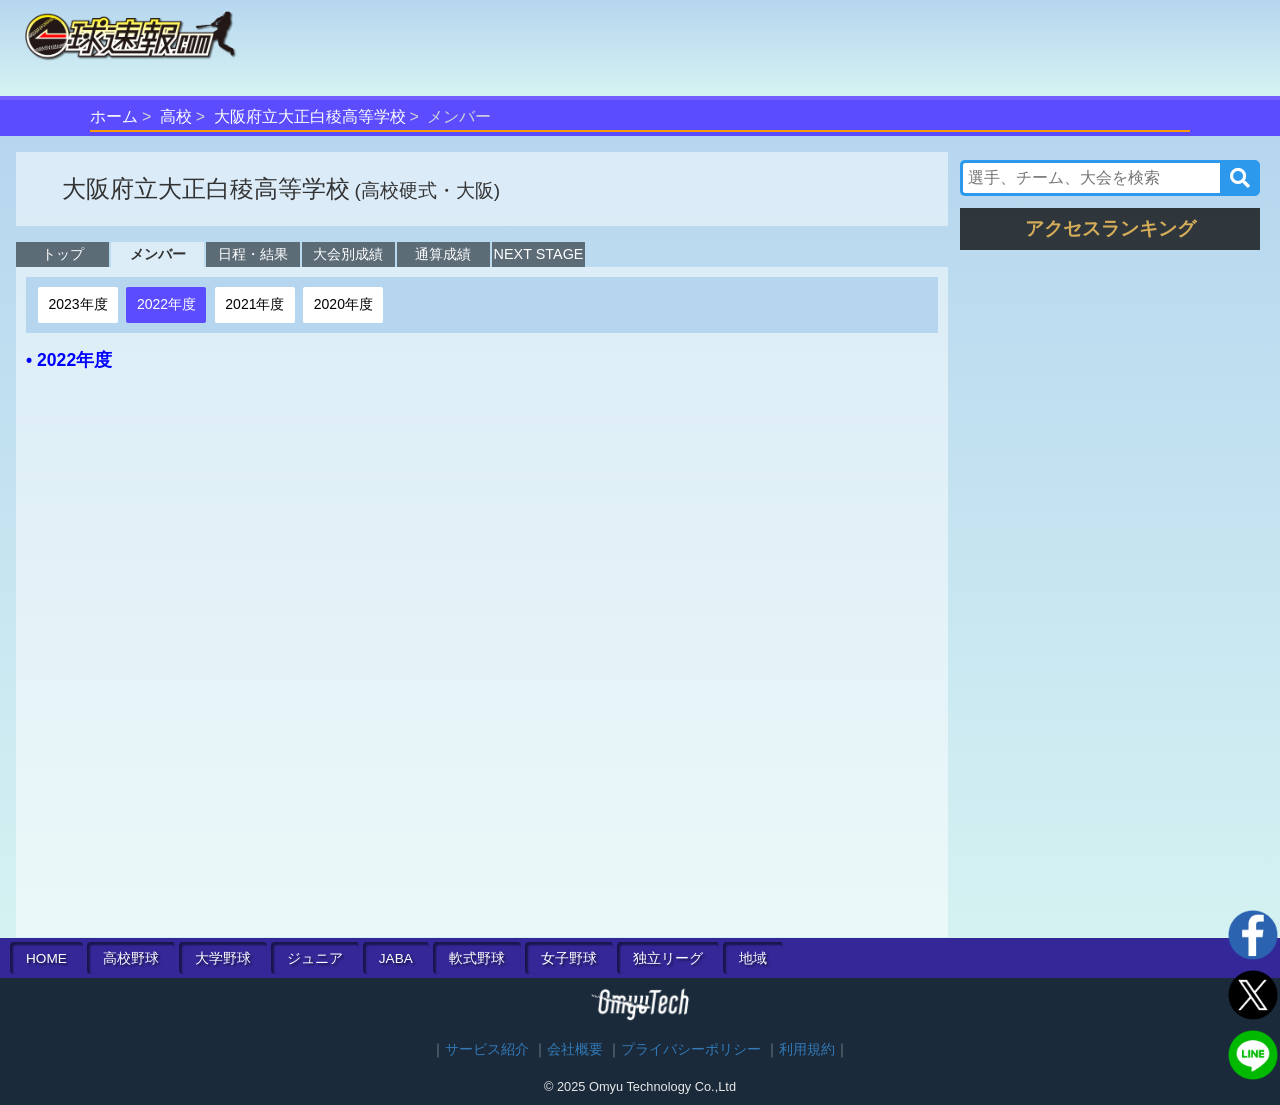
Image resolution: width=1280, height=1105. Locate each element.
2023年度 (77, 304)
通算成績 (443, 254)
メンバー (158, 254)
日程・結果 (253, 254)
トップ (63, 254)
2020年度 (343, 304)
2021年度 (254, 304)
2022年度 (166, 304)
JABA (396, 958)
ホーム (114, 116)
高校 (176, 116)
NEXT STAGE (539, 254)
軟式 (477, 958)
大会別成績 (348, 254)
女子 (569, 958)
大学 (223, 958)
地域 (753, 958)
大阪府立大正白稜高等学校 (310, 116)
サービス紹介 (487, 1049)
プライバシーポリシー (691, 1049)
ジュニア (315, 958)
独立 (668, 958)
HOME (46, 958)
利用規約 (807, 1049)
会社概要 (575, 1049)
